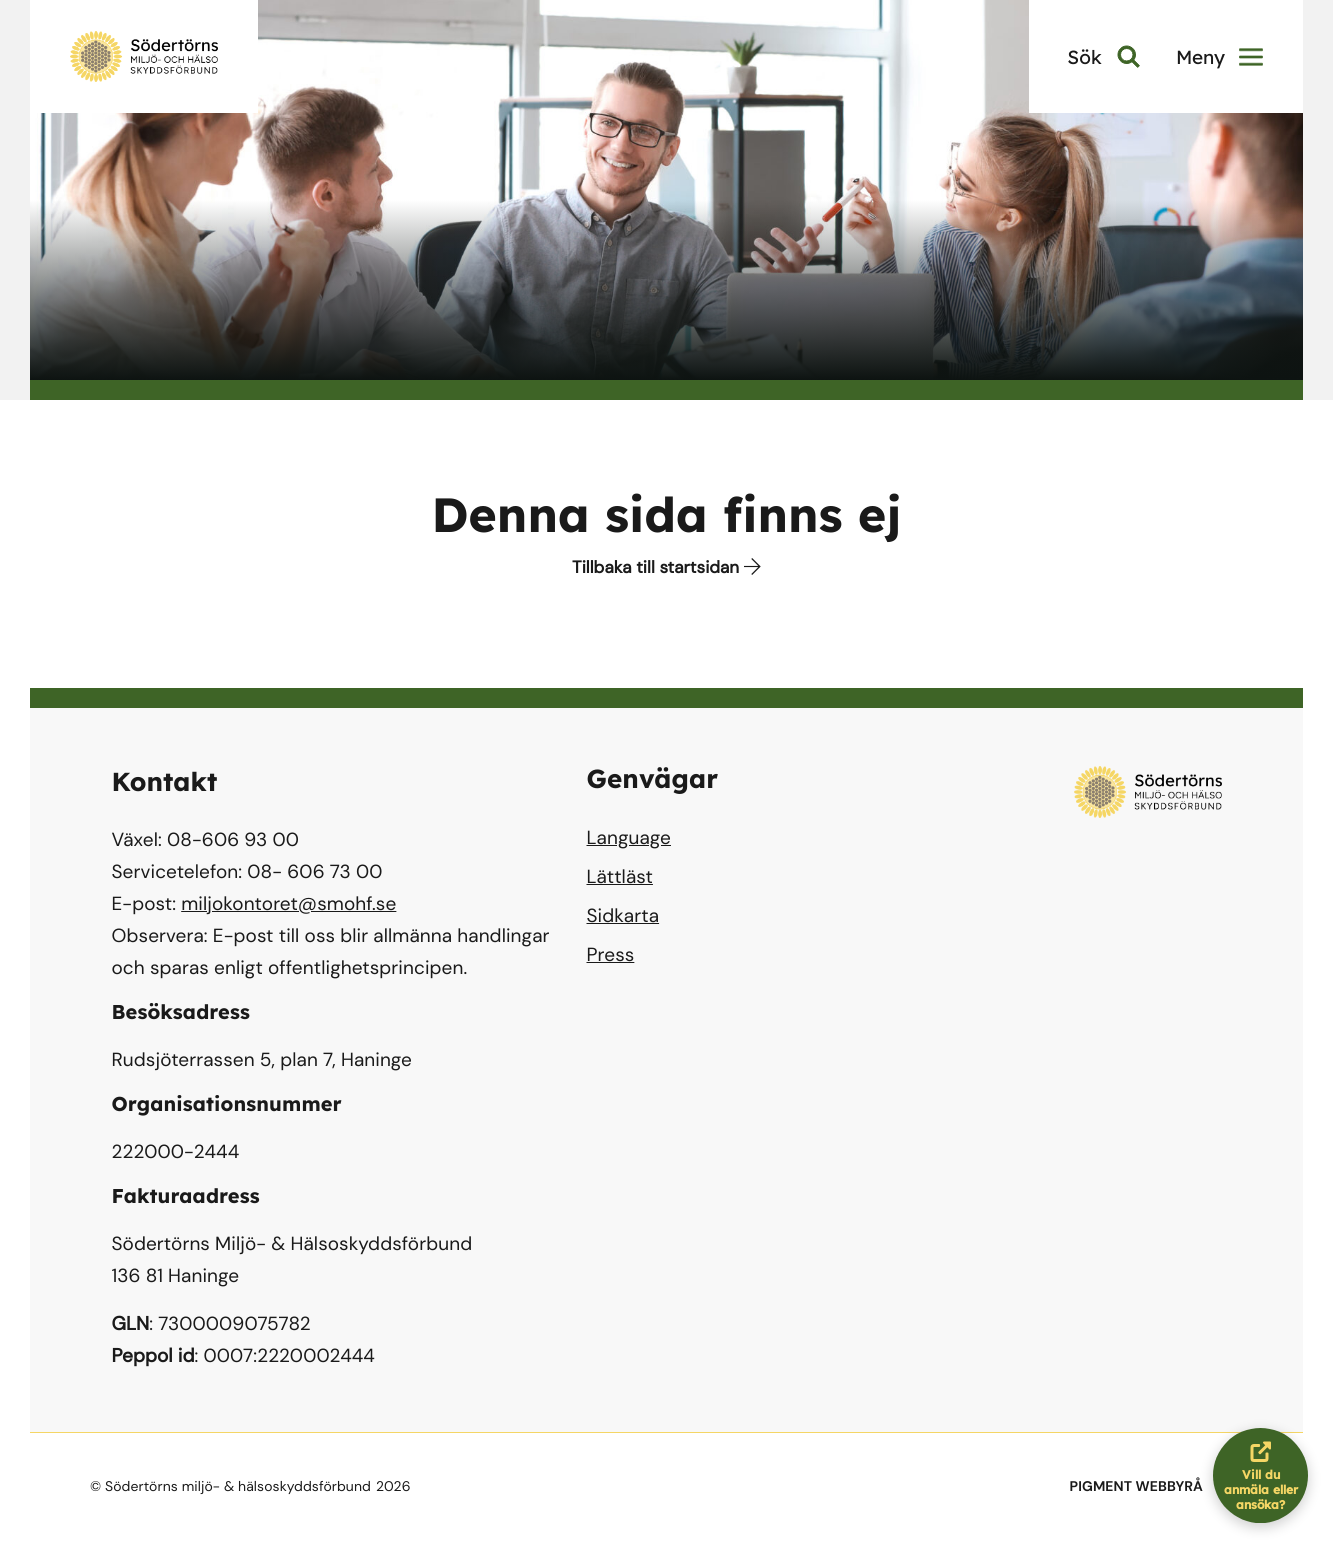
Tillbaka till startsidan (666, 568)
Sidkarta (623, 915)
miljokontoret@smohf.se (288, 903)
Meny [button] (1219, 57)
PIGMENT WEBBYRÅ (1136, 1487)
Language (629, 837)
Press (611, 954)
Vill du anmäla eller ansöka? (1266, 1475)
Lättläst (620, 876)
